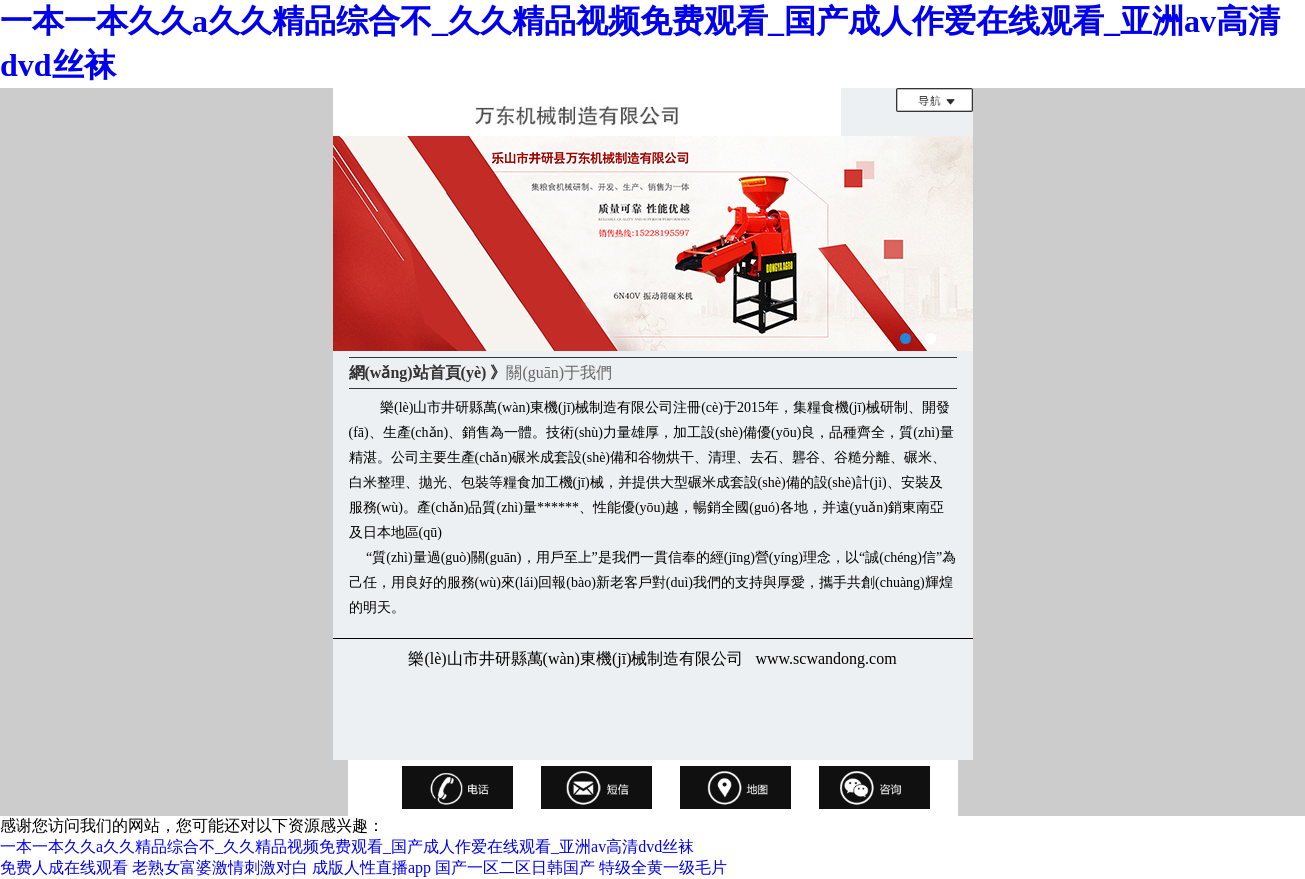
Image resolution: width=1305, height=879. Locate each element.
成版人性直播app (371, 867)
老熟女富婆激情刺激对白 (220, 867)
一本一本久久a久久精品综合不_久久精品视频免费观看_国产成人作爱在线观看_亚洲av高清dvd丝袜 (347, 846)
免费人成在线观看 (64, 867)
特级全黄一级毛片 (663, 867)
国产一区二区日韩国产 (515, 867)
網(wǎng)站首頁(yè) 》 (428, 372)
